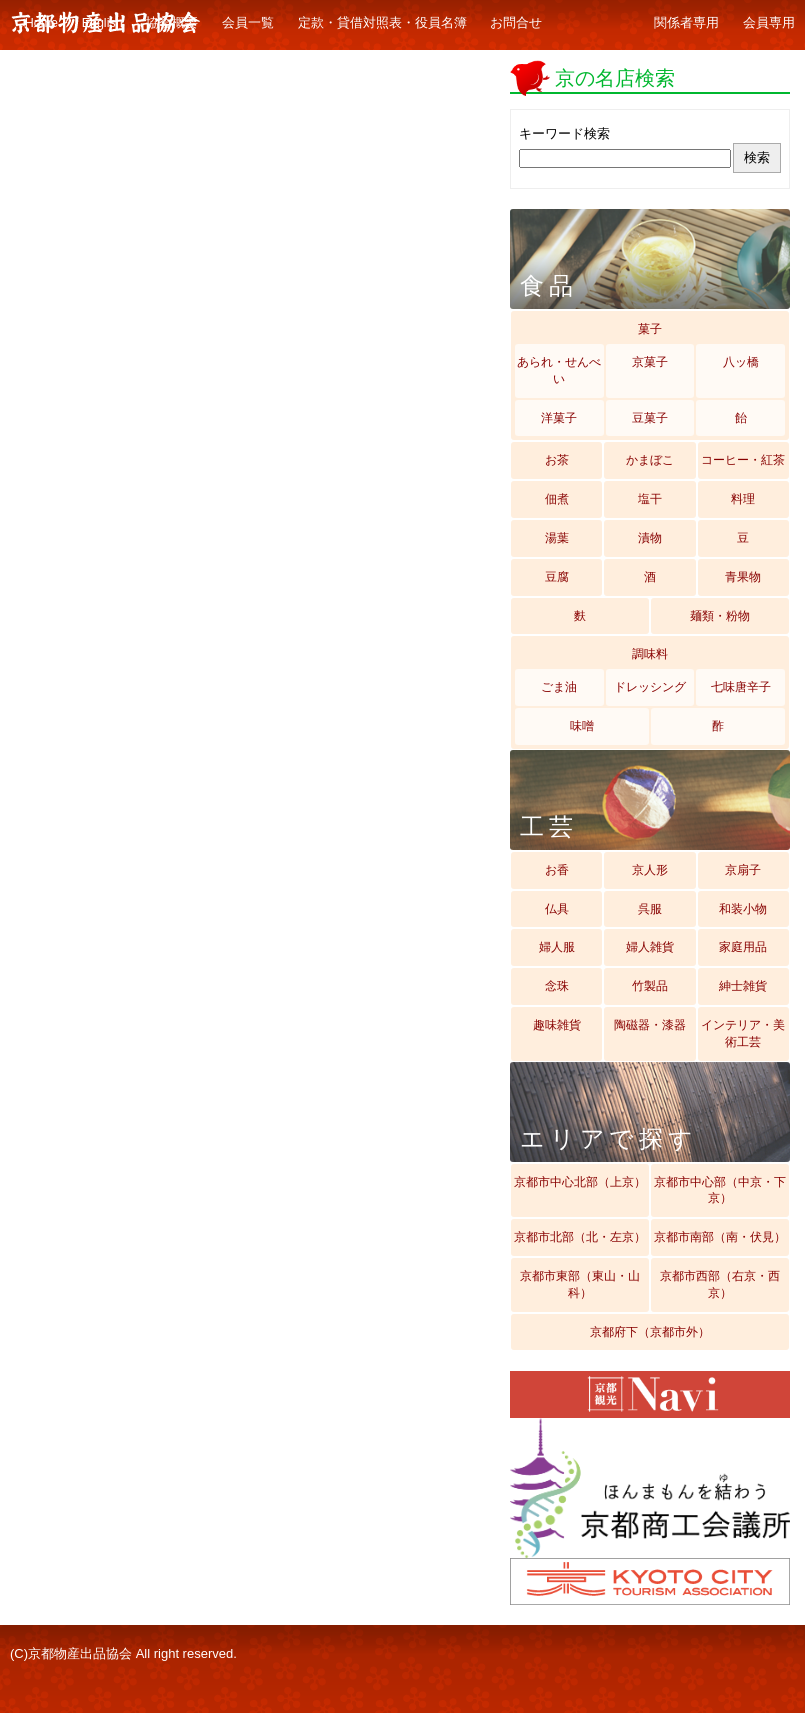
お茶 (557, 460)
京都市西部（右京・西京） (720, 1284)
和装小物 (743, 909)
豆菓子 (650, 418)
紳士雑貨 (743, 986)
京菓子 (650, 362)
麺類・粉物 (720, 616)
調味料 (650, 654)
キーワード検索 (564, 133)
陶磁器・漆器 (650, 1025)
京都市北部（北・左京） (580, 1237)
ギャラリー (598, 24)
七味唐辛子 (741, 687)
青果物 (743, 577)
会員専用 (769, 23)
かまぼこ (650, 460)
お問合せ (516, 23)
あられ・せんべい (559, 370)
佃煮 (557, 499)
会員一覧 (248, 23)
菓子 (650, 329)
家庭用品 (743, 947)
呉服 (650, 909)
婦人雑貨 (650, 947)
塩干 (650, 499)
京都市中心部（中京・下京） (720, 1190)
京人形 (650, 870)
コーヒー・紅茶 (743, 460)
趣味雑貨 (557, 1025)
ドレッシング (650, 687)
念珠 (557, 986)
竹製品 (650, 986)
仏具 (557, 909)
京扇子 (743, 870)
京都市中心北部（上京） (580, 1182)
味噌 (582, 726)
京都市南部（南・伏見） (720, 1237)
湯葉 (557, 538)
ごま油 (559, 687)
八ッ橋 (741, 362)
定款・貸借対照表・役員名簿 (382, 23)
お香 (557, 870)
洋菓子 (559, 418)
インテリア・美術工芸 (743, 1033)
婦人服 (557, 947)
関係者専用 (686, 23)
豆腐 (557, 577)
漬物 (650, 538)
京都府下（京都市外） (650, 1332)
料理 (743, 499)
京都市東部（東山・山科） (580, 1284)
